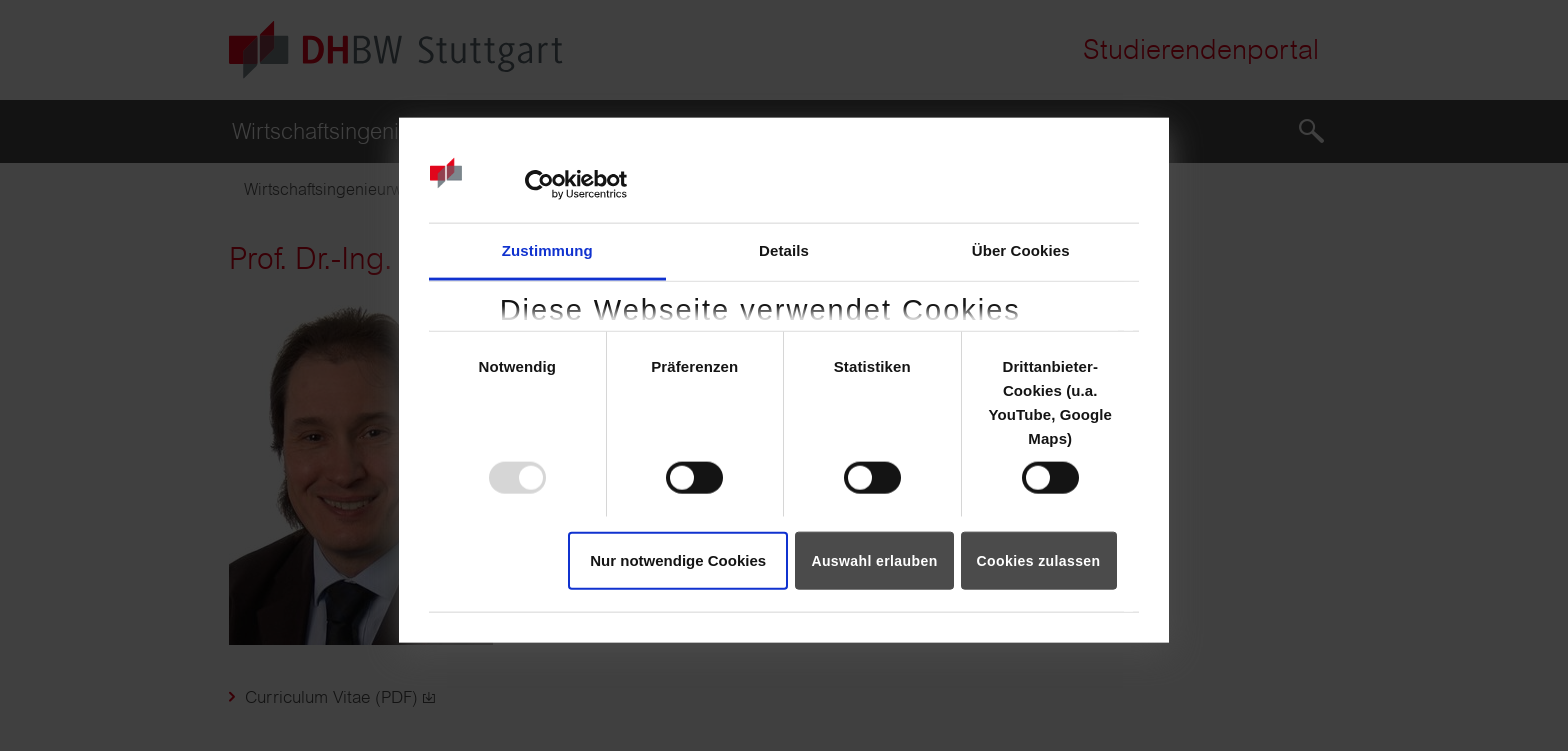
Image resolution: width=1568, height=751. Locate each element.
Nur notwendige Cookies (678, 559)
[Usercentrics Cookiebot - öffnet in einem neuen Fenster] (539, 185)
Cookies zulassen (1039, 560)
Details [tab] (784, 249)
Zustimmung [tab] (547, 249)
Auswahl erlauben (874, 560)
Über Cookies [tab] (1021, 249)
